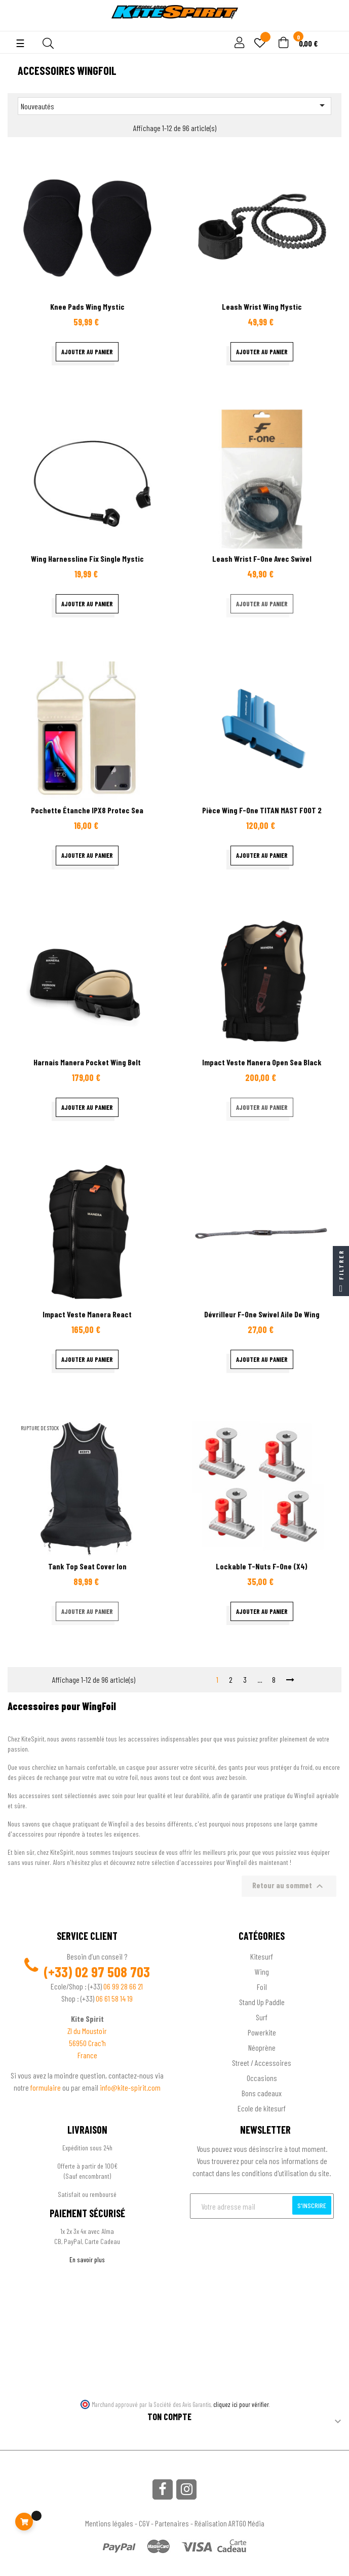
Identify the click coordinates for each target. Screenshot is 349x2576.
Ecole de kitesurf (262, 2108)
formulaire (46, 2087)
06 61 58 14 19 (114, 1998)
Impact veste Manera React (87, 1314)
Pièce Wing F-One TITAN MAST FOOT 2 (262, 810)
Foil (262, 1986)
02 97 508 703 (112, 1971)
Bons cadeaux (262, 2093)
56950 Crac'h (87, 2043)
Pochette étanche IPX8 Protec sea (87, 810)
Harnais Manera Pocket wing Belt (87, 1062)
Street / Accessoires (261, 2062)
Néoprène (262, 2047)
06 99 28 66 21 (123, 1986)
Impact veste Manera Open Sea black (262, 1062)
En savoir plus (87, 2259)
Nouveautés (174, 105)
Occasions (262, 2078)
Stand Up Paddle (262, 2002)
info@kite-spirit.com (130, 2087)
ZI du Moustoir (87, 2030)
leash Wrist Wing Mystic (262, 306)
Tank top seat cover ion (87, 1566)
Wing (262, 1971)
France (87, 2055)
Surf (261, 2017)
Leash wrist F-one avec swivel (262, 558)
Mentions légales (109, 2523)
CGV (144, 2523)
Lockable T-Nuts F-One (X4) (261, 1566)
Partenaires (172, 2523)
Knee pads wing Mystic (87, 306)
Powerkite (262, 2032)
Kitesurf (261, 1956)
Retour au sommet (289, 1886)
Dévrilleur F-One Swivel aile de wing (262, 1314)
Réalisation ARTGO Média (229, 2523)
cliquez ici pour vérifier (241, 2404)
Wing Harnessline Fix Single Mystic (87, 558)
